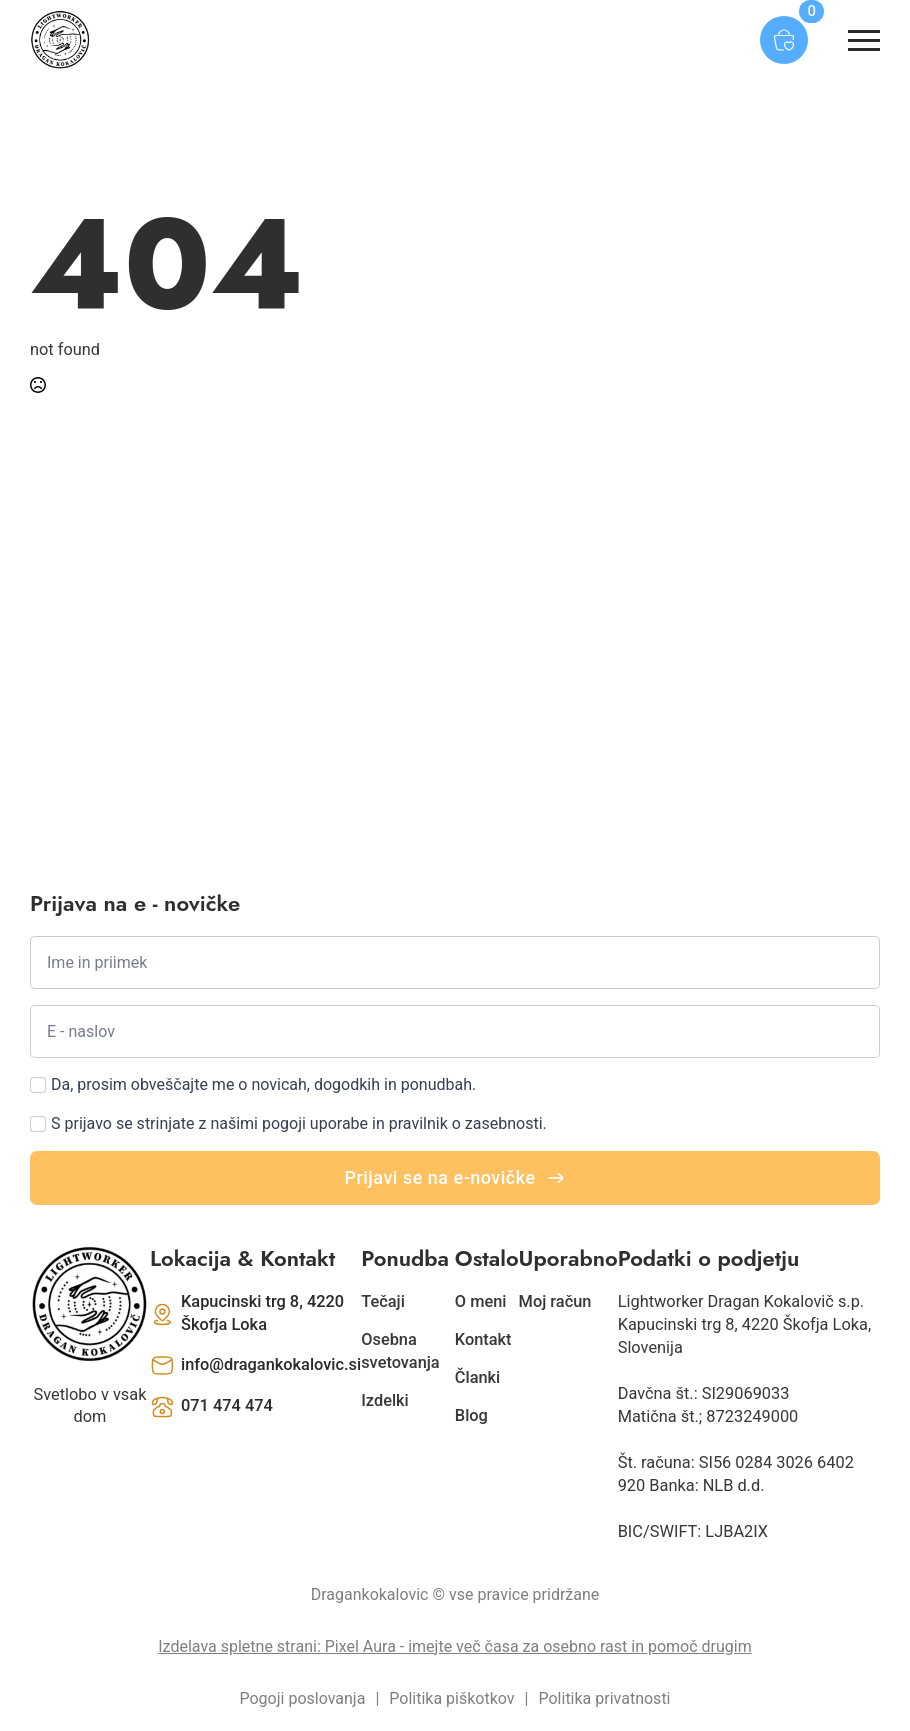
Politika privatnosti (604, 1698)
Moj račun (555, 1301)
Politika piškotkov (451, 1698)
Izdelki (385, 1400)
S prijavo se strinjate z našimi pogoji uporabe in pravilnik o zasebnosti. (299, 1123)
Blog (471, 1415)
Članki (477, 1377)
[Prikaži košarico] (784, 40)
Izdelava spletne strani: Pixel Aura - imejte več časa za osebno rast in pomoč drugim (454, 1646)
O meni (481, 1301)
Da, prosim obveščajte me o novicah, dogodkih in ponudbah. (263, 1084)
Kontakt (483, 1339)
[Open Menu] (864, 40)
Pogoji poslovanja (303, 1698)
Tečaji (383, 1301)
